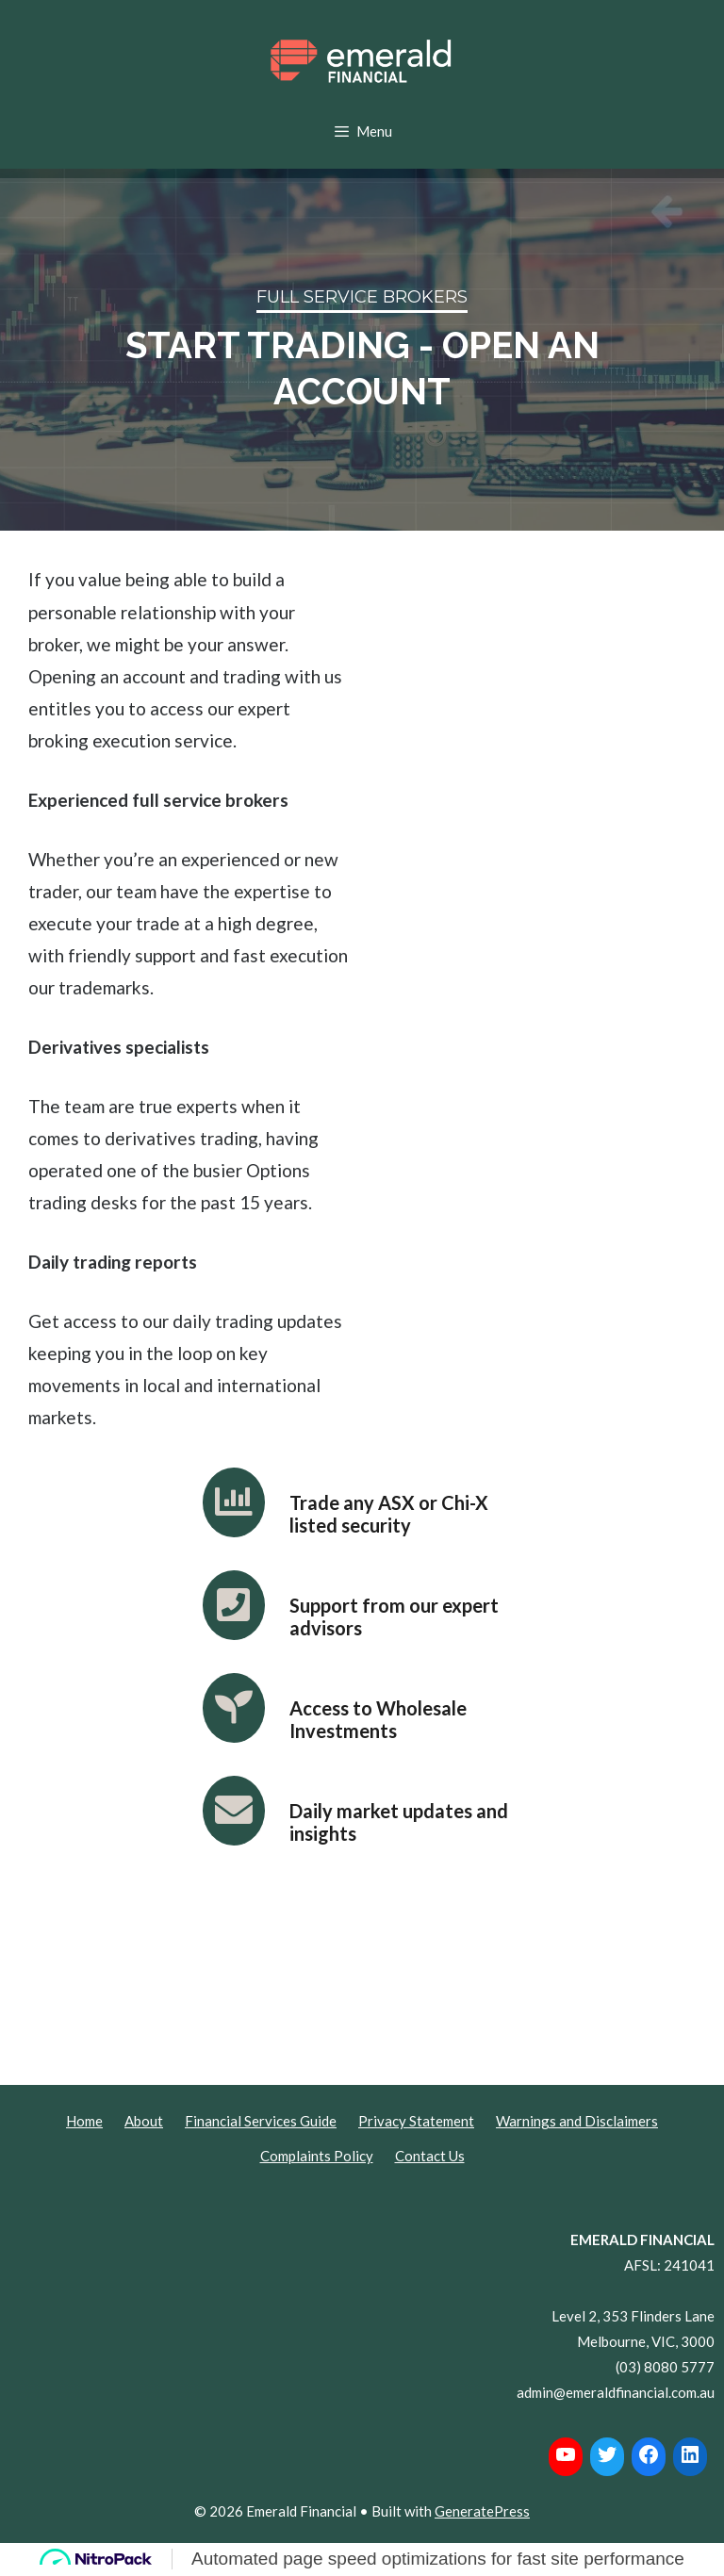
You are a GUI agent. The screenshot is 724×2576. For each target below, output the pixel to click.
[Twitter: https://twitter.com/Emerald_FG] (607, 2454)
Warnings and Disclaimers (577, 2120)
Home (84, 2120)
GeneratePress (482, 2510)
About (143, 2120)
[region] (362, 350)
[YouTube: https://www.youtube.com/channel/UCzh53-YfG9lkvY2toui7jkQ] (566, 2454)
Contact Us (430, 2155)
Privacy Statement (416, 2120)
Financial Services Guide (261, 2120)
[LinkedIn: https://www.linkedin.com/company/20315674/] (690, 2454)
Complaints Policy (316, 2155)
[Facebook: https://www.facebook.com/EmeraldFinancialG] (649, 2454)
